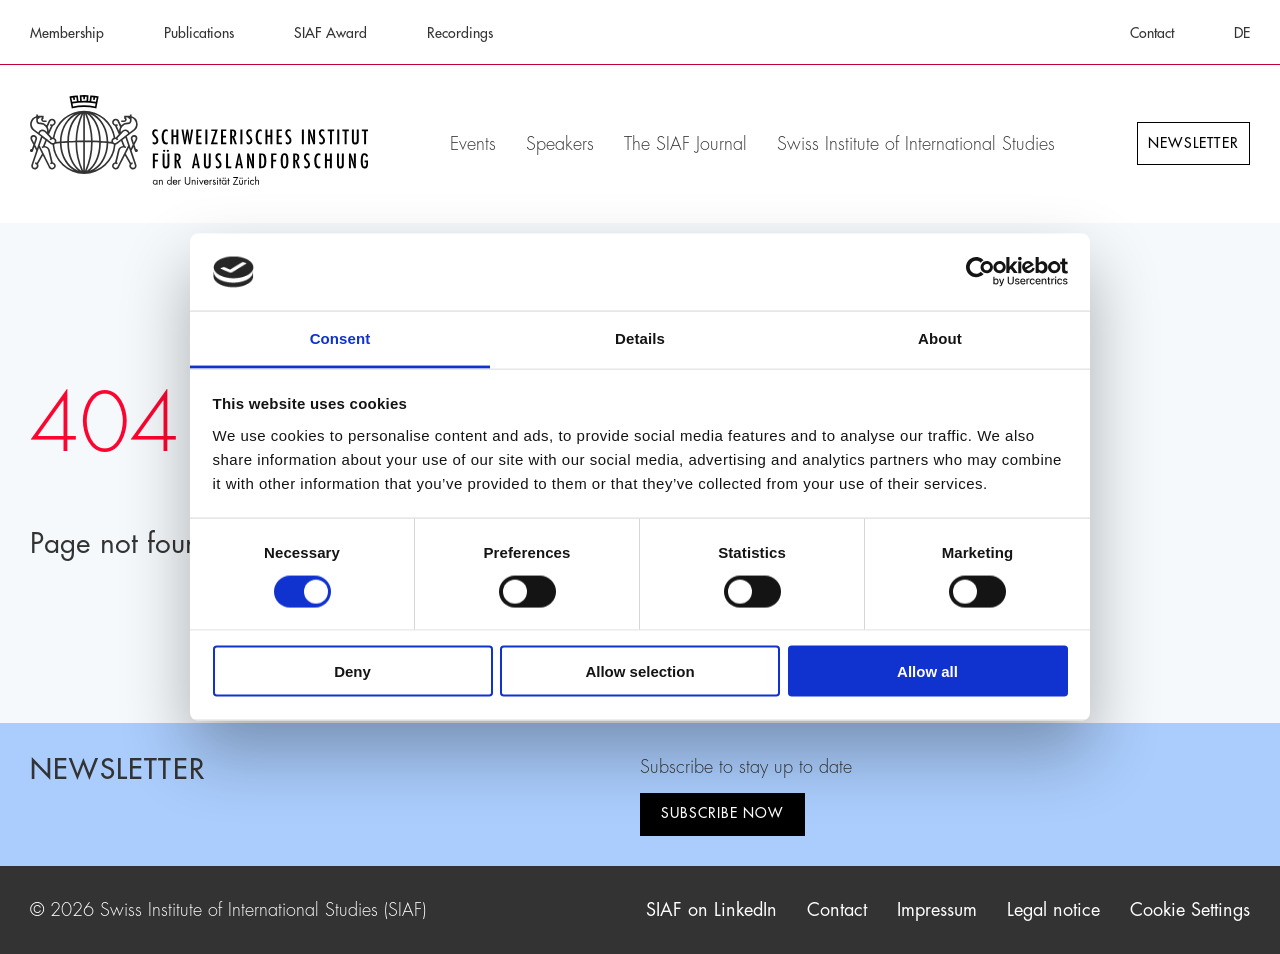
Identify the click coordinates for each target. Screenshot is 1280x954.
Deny (352, 671)
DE (1242, 33)
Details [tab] (640, 337)
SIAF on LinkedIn (711, 910)
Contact (1152, 33)
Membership (67, 33)
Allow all (927, 671)
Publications (199, 33)
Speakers (560, 144)
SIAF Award (330, 33)
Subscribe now (722, 813)
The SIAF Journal (685, 144)
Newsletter (1193, 143)
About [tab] (940, 337)
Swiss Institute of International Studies (916, 144)
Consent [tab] (340, 337)
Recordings (460, 33)
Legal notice (1053, 910)
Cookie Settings (1190, 910)
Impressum (937, 910)
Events (473, 144)
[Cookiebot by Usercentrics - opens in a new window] (980, 272)
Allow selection (639, 671)
